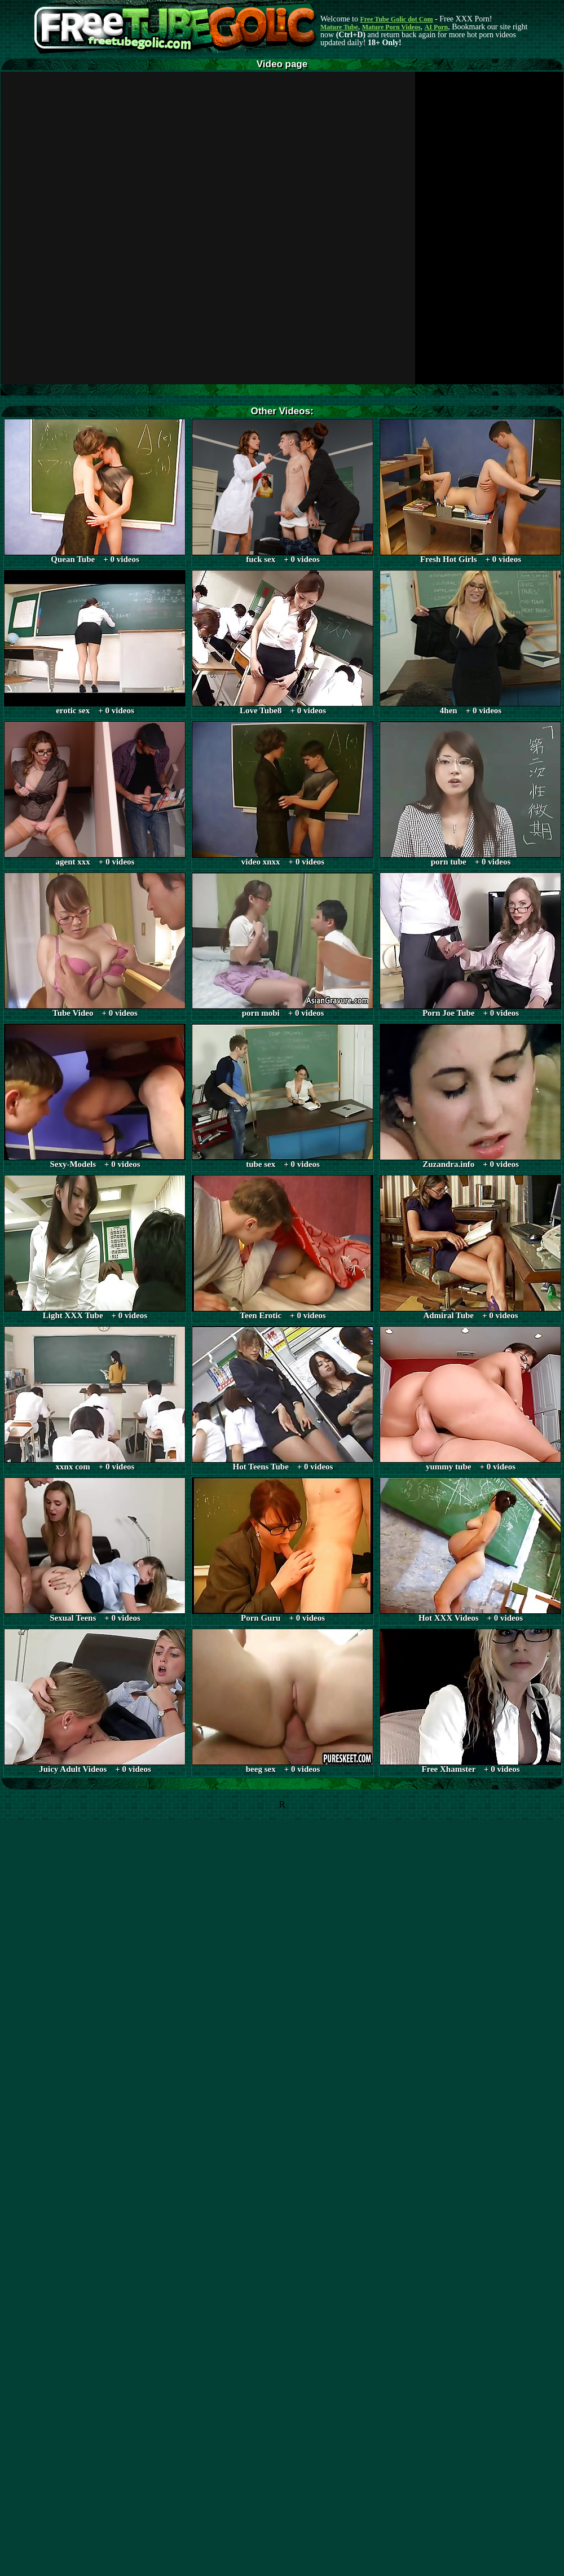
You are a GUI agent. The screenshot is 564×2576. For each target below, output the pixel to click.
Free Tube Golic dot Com (396, 19)
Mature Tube (339, 27)
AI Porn (436, 27)
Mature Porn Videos (391, 27)
